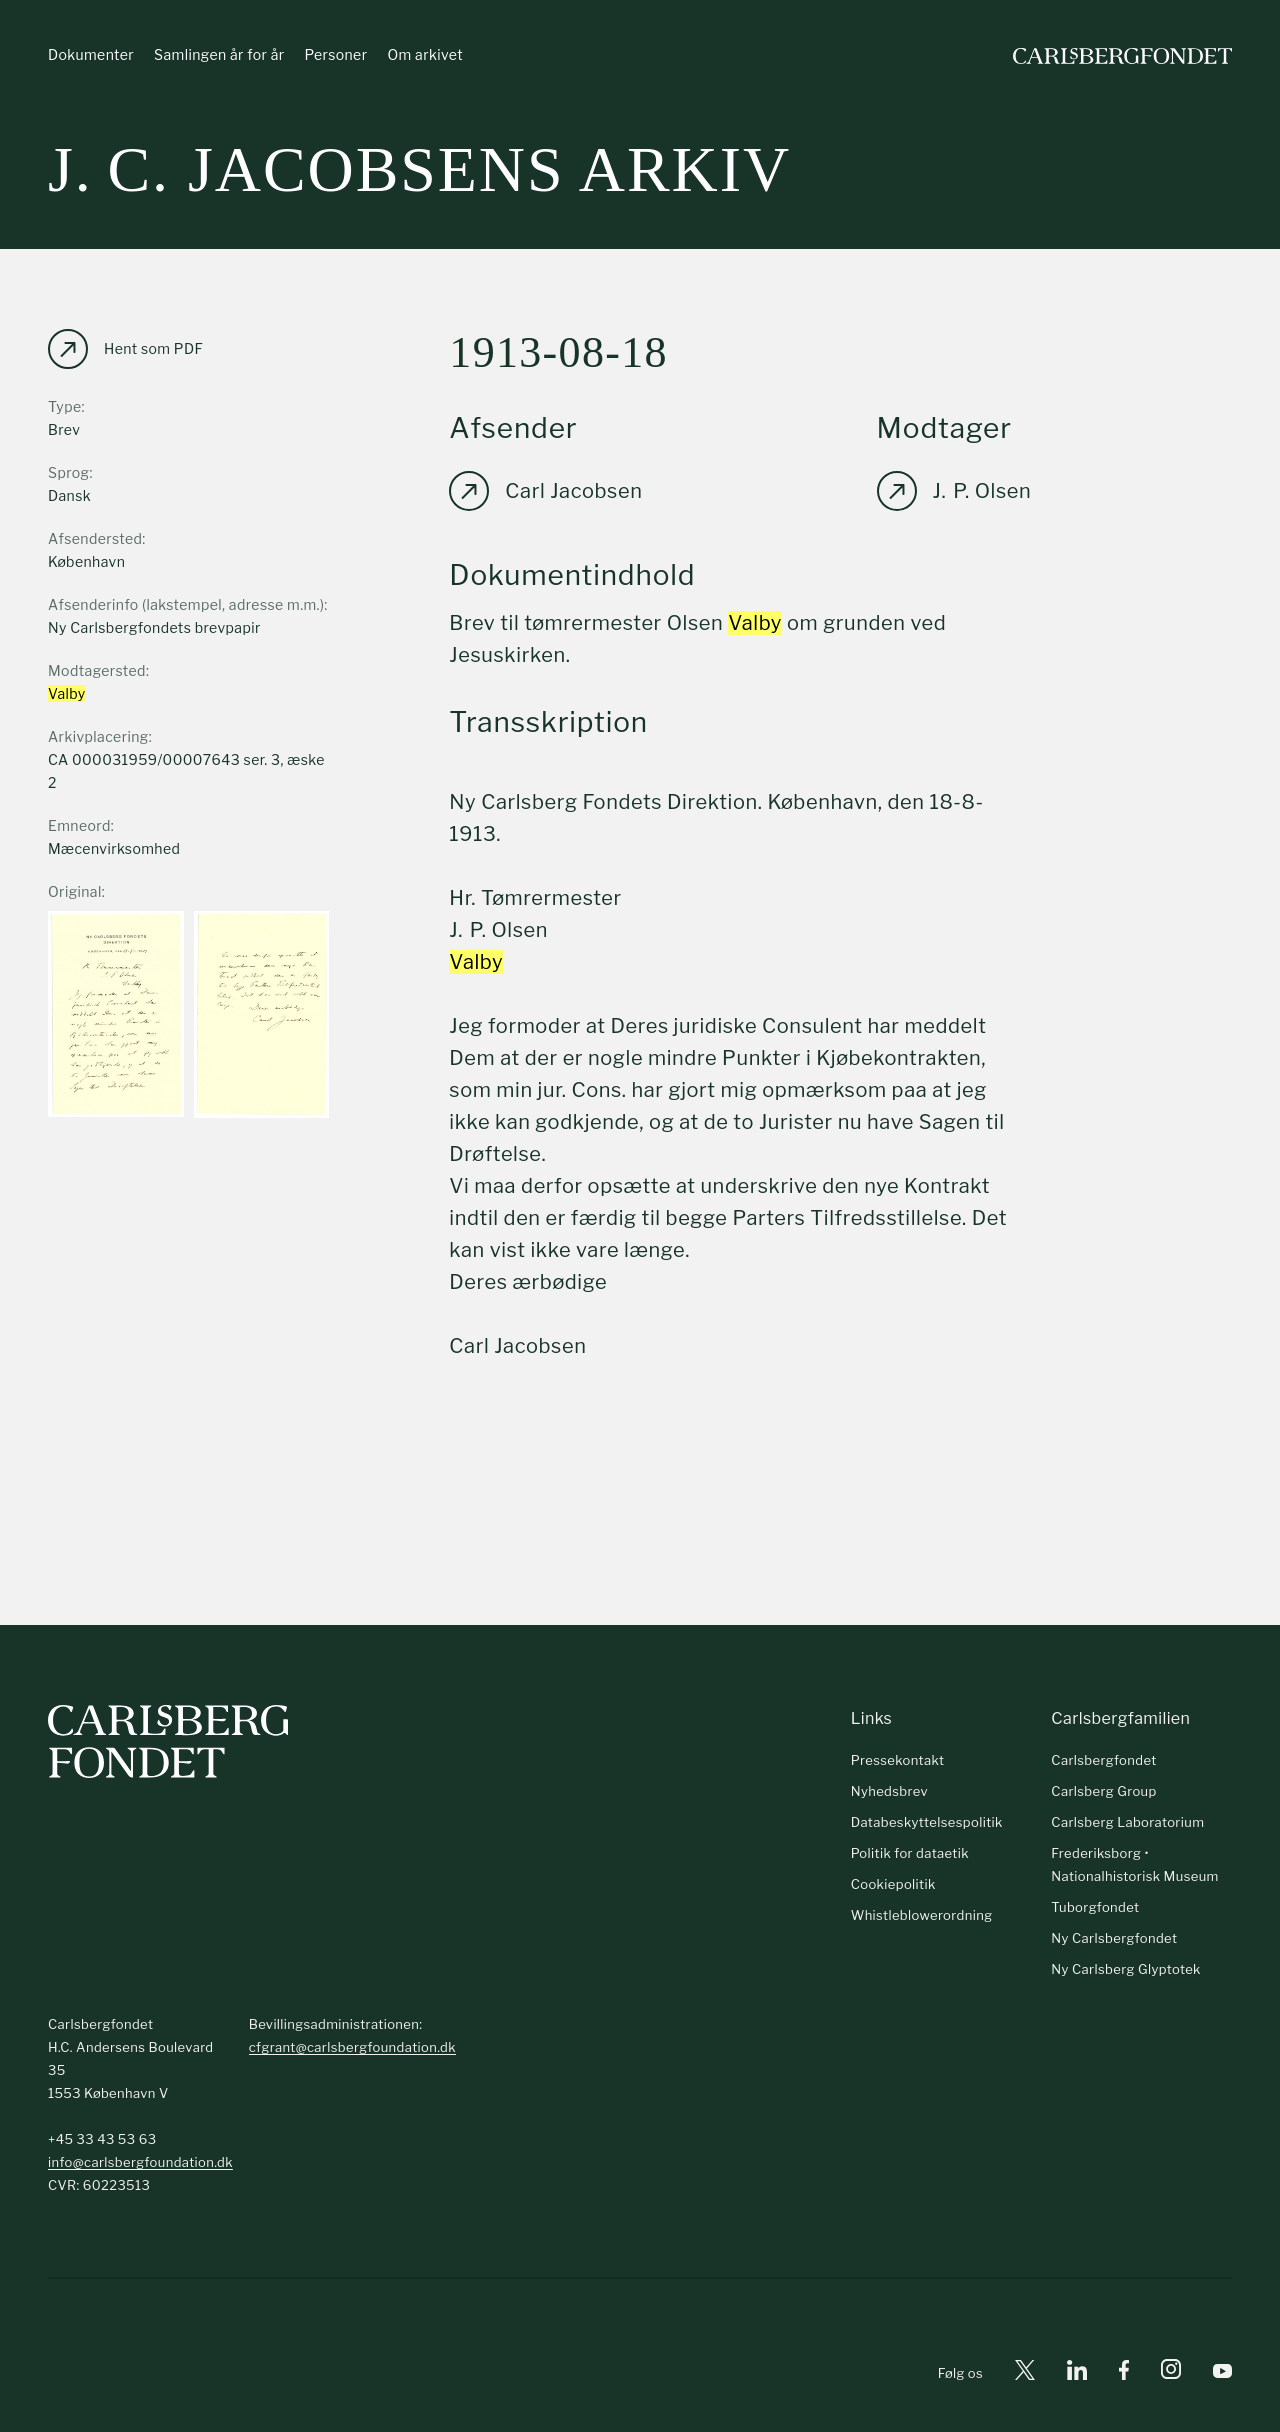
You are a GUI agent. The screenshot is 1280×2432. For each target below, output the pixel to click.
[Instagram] (1171, 2373)
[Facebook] (1124, 2373)
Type (65, 406)
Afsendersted (95, 538)
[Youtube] (1222, 2373)
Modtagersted (97, 670)
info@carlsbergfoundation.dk (140, 2162)
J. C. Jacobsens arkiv (419, 169)
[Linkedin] (1077, 2373)
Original (75, 891)
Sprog (68, 472)
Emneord (79, 825)
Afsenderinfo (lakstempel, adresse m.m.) (186, 604)
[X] (1025, 2373)
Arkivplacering (98, 736)
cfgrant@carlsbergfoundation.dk (352, 2047)
